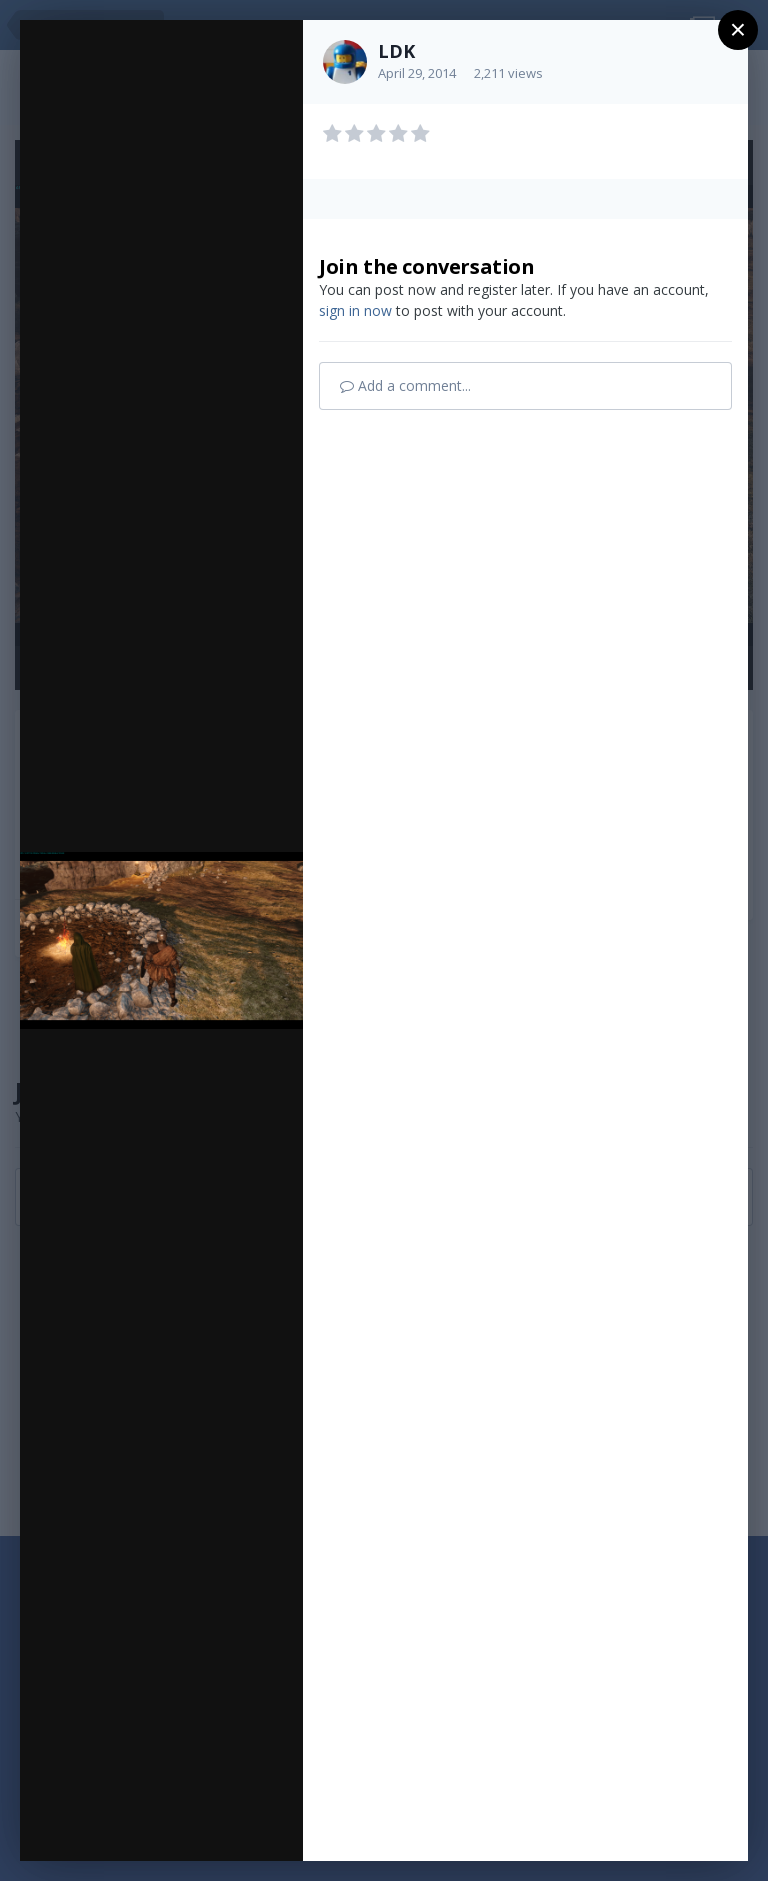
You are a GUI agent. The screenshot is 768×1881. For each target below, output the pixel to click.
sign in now (355, 310)
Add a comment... (405, 385)
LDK (396, 51)
